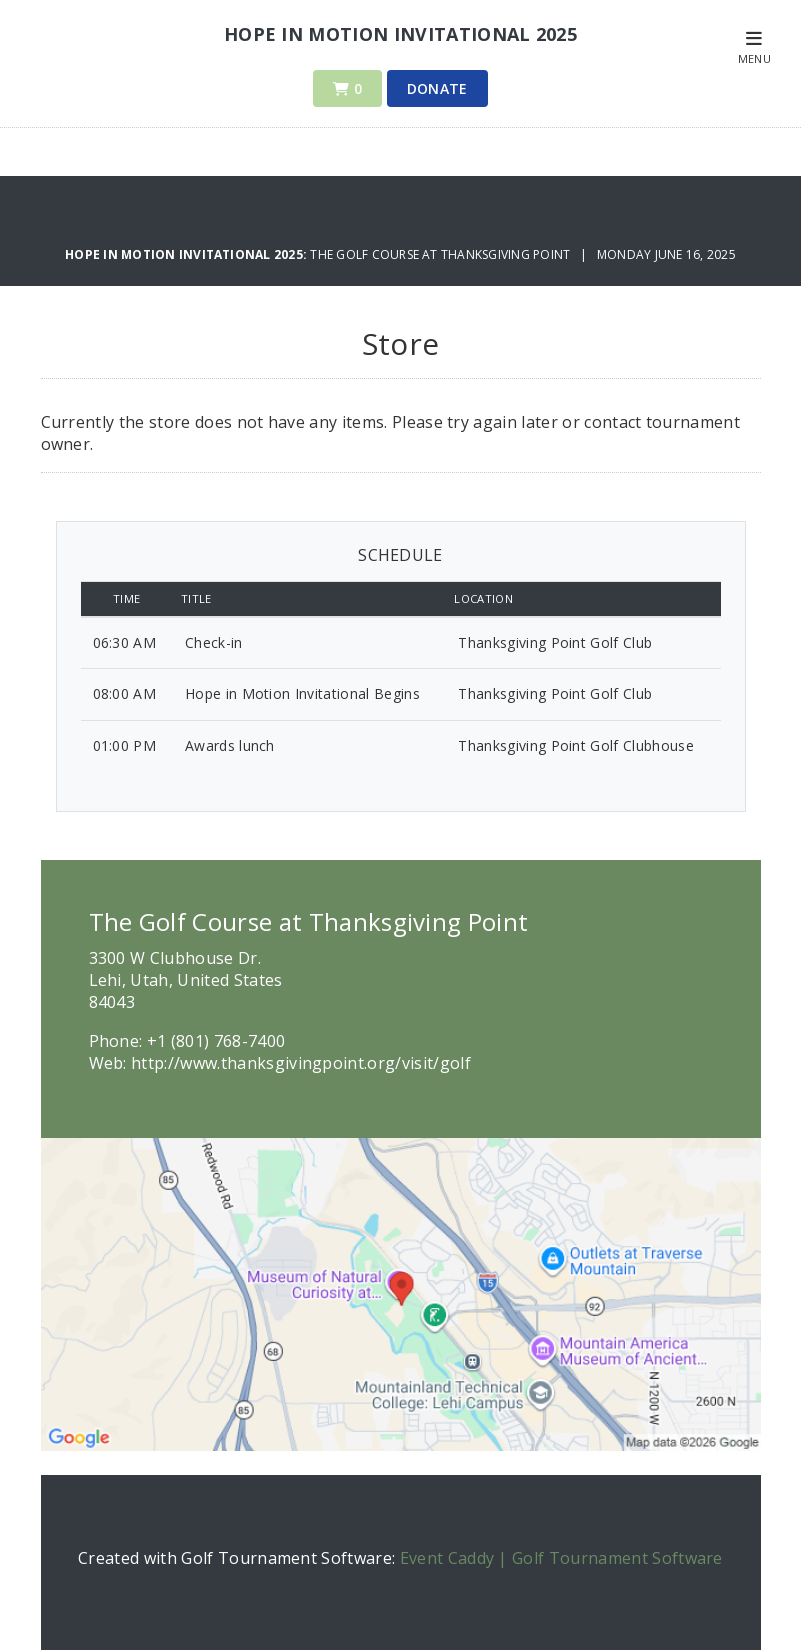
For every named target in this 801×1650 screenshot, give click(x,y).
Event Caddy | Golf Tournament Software (561, 1558)
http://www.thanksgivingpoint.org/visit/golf (301, 1063)
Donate (437, 88)
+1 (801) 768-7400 (216, 1041)
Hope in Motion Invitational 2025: (187, 254)
